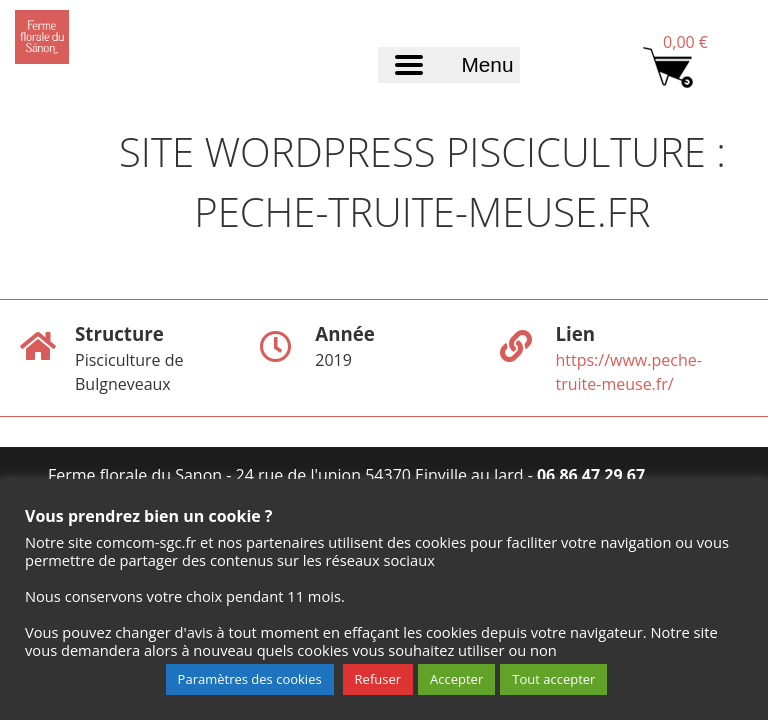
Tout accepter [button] (553, 679)
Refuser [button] (378, 679)
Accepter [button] (456, 679)
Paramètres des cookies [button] (250, 679)
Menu (487, 64)
